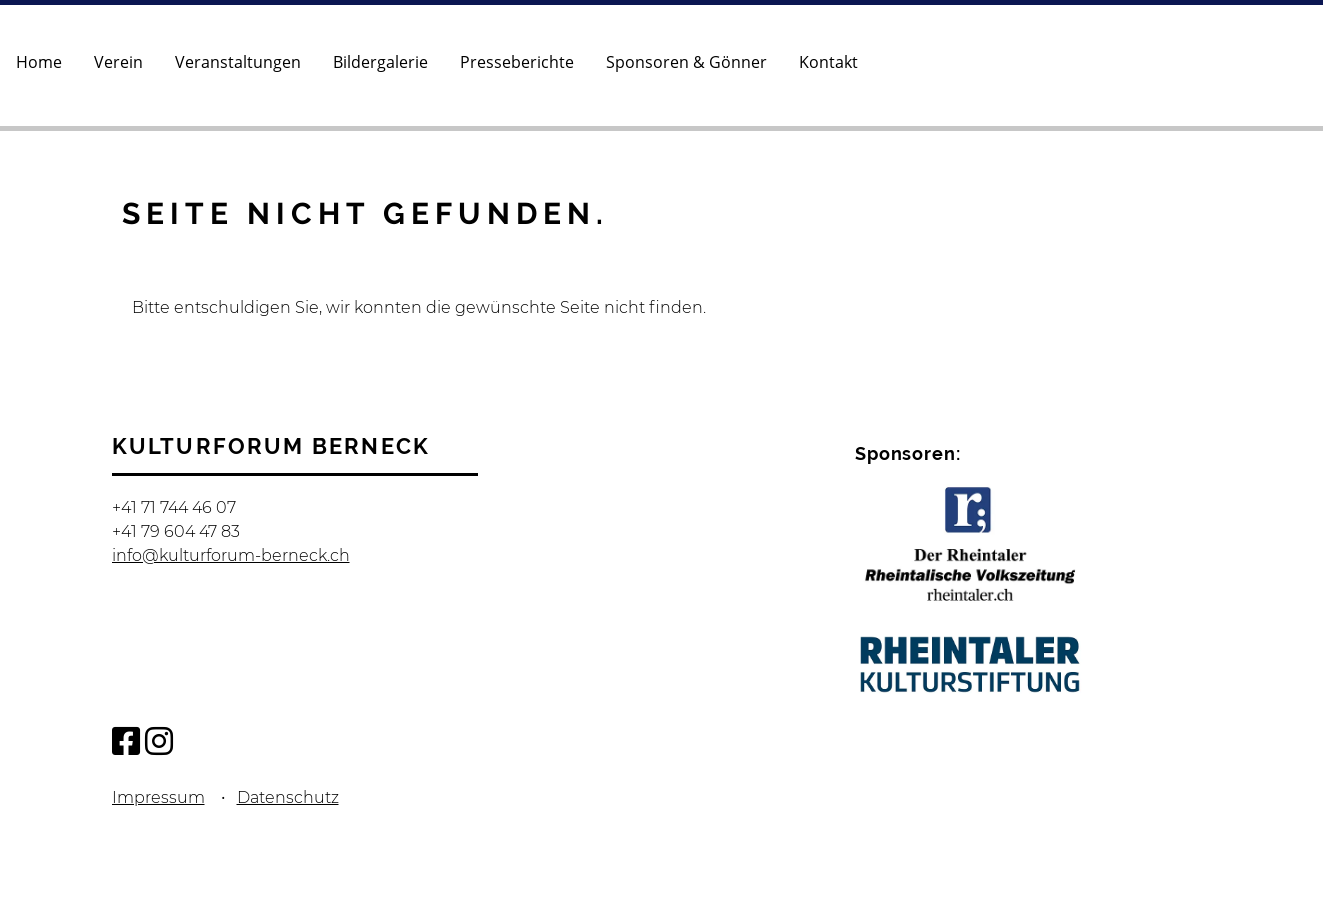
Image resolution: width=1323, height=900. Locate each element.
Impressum (158, 797)
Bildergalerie (380, 62)
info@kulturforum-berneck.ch (231, 555)
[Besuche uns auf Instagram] (159, 741)
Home (39, 62)
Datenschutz (288, 797)
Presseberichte (517, 62)
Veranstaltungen (238, 62)
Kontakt (828, 62)
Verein (118, 62)
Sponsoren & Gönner (686, 62)
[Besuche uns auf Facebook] (126, 741)
